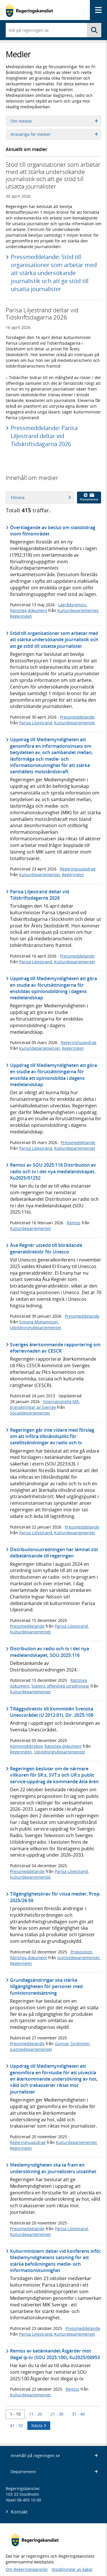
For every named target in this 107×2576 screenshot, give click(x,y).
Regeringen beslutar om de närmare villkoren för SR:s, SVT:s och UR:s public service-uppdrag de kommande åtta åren (54, 1775)
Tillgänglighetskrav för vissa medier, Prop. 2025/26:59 (55, 1897)
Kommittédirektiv (26, 1746)
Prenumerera (89, 497)
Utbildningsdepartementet (35, 1327)
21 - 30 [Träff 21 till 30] (57, 2414)
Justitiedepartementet (78, 1957)
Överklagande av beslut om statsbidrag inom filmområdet (52, 530)
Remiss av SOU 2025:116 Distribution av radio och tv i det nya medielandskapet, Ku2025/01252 (53, 1171)
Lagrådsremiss (72, 604)
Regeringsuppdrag (78, 869)
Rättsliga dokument (28, 610)
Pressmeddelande (77, 717)
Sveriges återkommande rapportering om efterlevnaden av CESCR (55, 1347)
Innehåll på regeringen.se (54, 2455)
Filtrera (41, 498)
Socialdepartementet (30, 1413)
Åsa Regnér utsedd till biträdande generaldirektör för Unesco (46, 1248)
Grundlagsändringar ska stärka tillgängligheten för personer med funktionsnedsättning (46, 1986)
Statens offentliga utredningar (60, 1686)
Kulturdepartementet (77, 610)
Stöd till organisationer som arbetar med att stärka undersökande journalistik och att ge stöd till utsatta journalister (54, 639)
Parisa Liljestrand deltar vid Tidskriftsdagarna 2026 (39, 894)
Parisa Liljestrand (35, 722)
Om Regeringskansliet (27, 2569)
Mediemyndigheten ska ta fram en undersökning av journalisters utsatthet (53, 2168)
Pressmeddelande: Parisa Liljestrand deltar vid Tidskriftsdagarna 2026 (44, 436)
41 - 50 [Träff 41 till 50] (16, 2425)
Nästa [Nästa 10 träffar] (38, 2425)
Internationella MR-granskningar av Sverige (45, 1404)
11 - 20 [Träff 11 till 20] (35, 2414)
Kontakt (19, 2512)
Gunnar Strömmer (72, 2043)
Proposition (81, 1952)
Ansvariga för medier (54, 134)
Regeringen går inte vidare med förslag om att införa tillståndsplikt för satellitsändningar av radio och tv (52, 1436)
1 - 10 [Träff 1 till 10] (15, 2414)
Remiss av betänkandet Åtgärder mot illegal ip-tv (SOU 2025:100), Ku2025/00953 (55, 2354)
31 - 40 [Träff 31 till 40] (78, 2414)
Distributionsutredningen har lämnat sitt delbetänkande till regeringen (54, 1552)
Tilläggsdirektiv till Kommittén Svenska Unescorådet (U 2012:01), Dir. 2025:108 (51, 1712)
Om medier (54, 121)
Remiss (73, 1222)
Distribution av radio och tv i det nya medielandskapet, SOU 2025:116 (49, 1651)
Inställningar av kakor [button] (72, 2569)
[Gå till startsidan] (29, 10)
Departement (54, 2471)
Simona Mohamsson (38, 1322)
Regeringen (21, 616)
